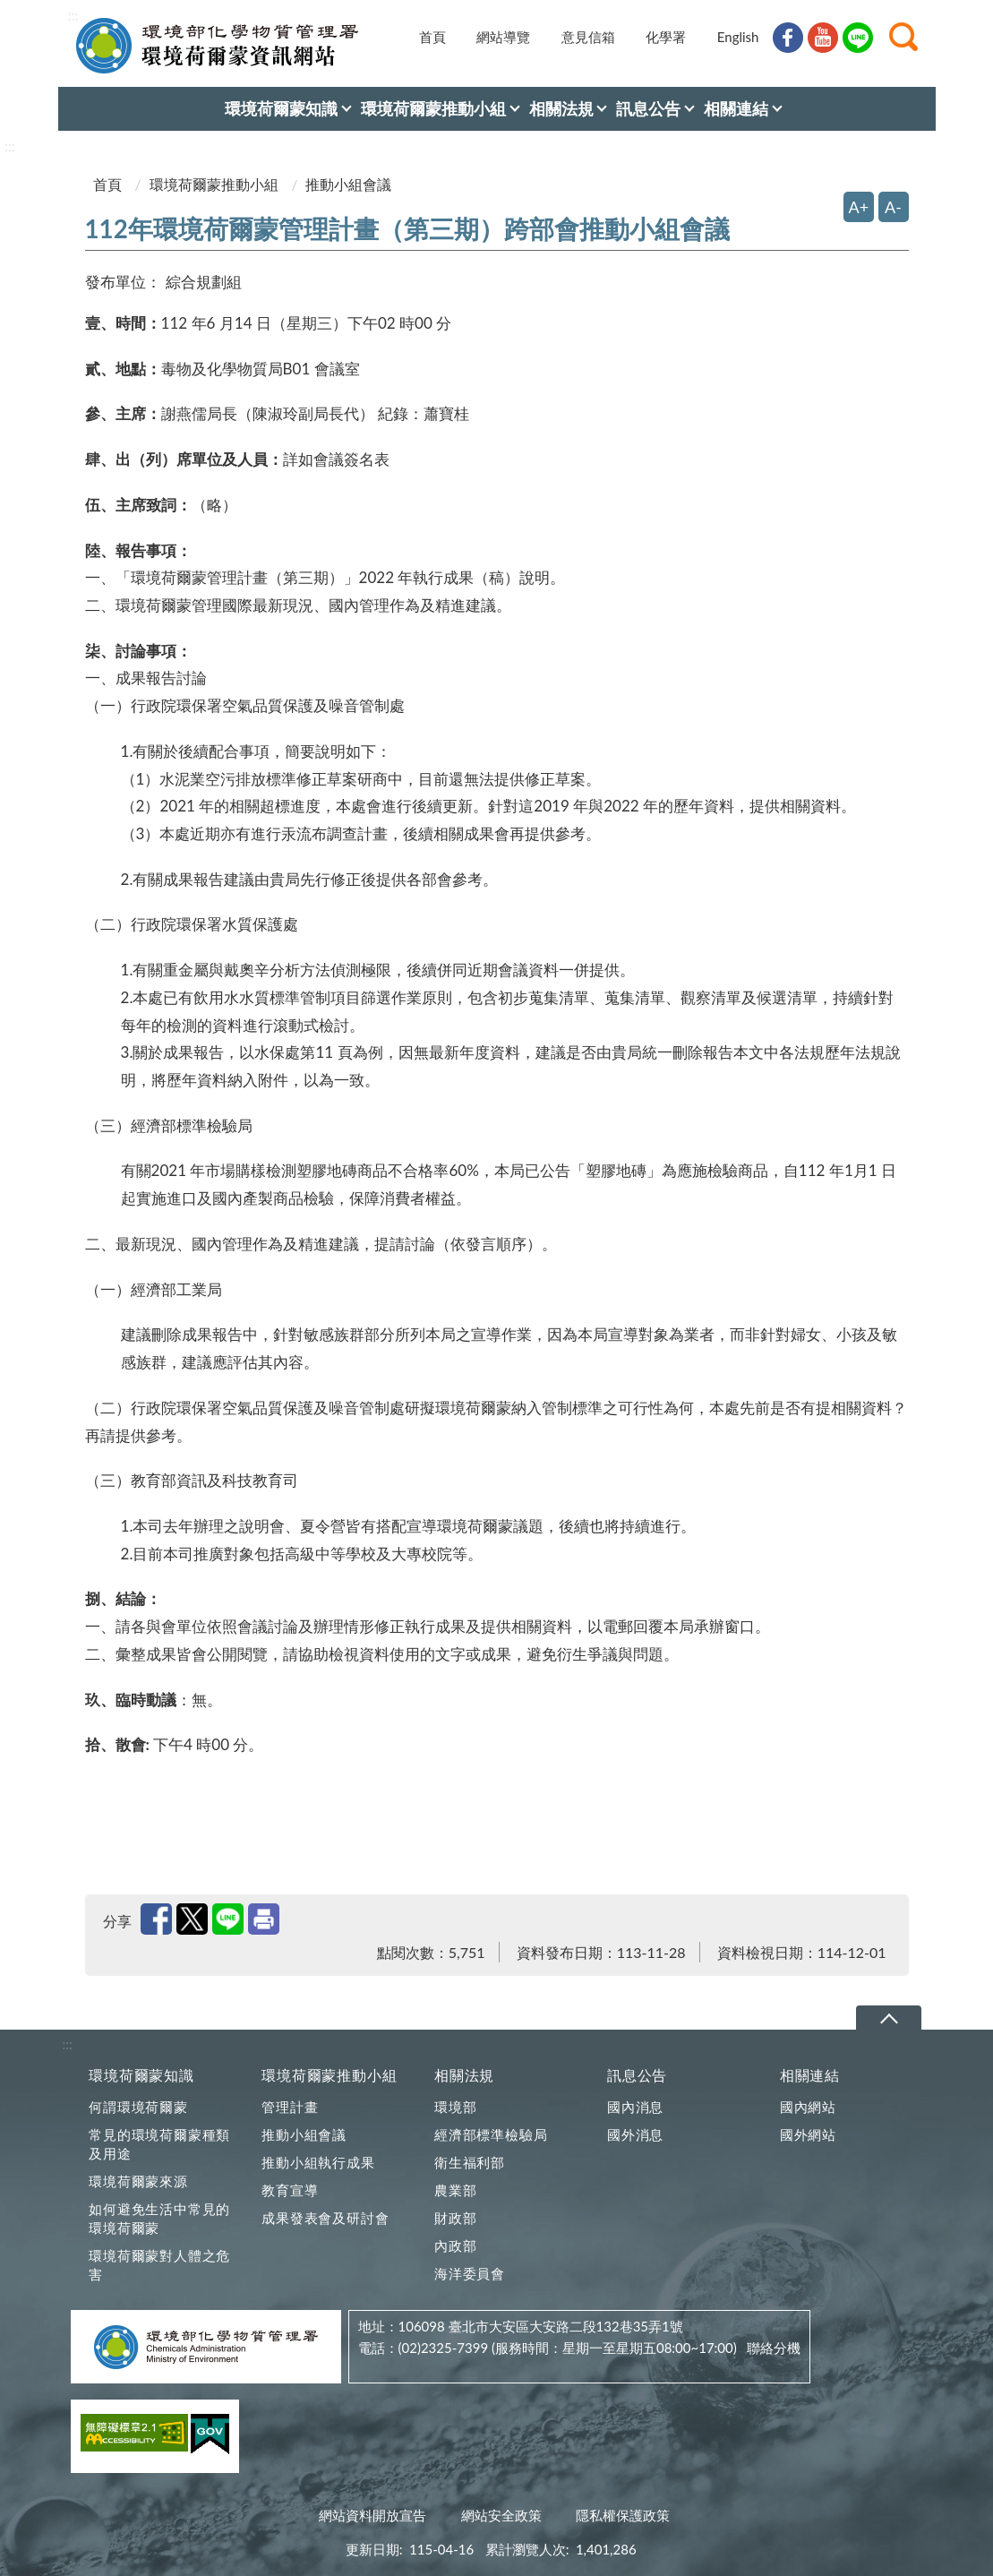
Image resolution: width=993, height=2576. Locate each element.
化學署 (666, 37)
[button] (903, 36)
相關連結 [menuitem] (736, 108)
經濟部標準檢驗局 (490, 2134)
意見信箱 (588, 37)
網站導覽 (503, 37)
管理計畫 (289, 2107)
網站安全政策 (501, 2515)
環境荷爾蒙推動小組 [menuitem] (433, 108)
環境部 (455, 2107)
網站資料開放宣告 (372, 2515)
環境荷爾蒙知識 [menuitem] (281, 108)
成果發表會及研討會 (325, 2218)
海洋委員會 (469, 2273)
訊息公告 (637, 2074)
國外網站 (808, 2134)
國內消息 (635, 2107)
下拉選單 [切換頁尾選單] (888, 2018)
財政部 (455, 2218)
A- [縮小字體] (893, 207)
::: (73, 14)
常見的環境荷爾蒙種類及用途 (159, 2143)
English (738, 37)
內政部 (455, 2245)
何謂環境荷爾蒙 (138, 2107)
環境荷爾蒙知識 (141, 2074)
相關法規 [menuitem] (561, 108)
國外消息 (635, 2134)
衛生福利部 (469, 2162)
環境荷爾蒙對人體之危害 (159, 2264)
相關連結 (810, 2074)
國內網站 (808, 2107)
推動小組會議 (304, 2134)
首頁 (432, 37)
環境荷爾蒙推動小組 (214, 184)
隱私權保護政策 (623, 2515)
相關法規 (464, 2074)
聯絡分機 (773, 2348)
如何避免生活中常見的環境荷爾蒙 (159, 2218)
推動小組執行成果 (317, 2162)
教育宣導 (289, 2190)
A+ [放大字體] (859, 207)
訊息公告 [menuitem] (648, 108)
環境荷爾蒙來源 (138, 2181)
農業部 (455, 2190)
